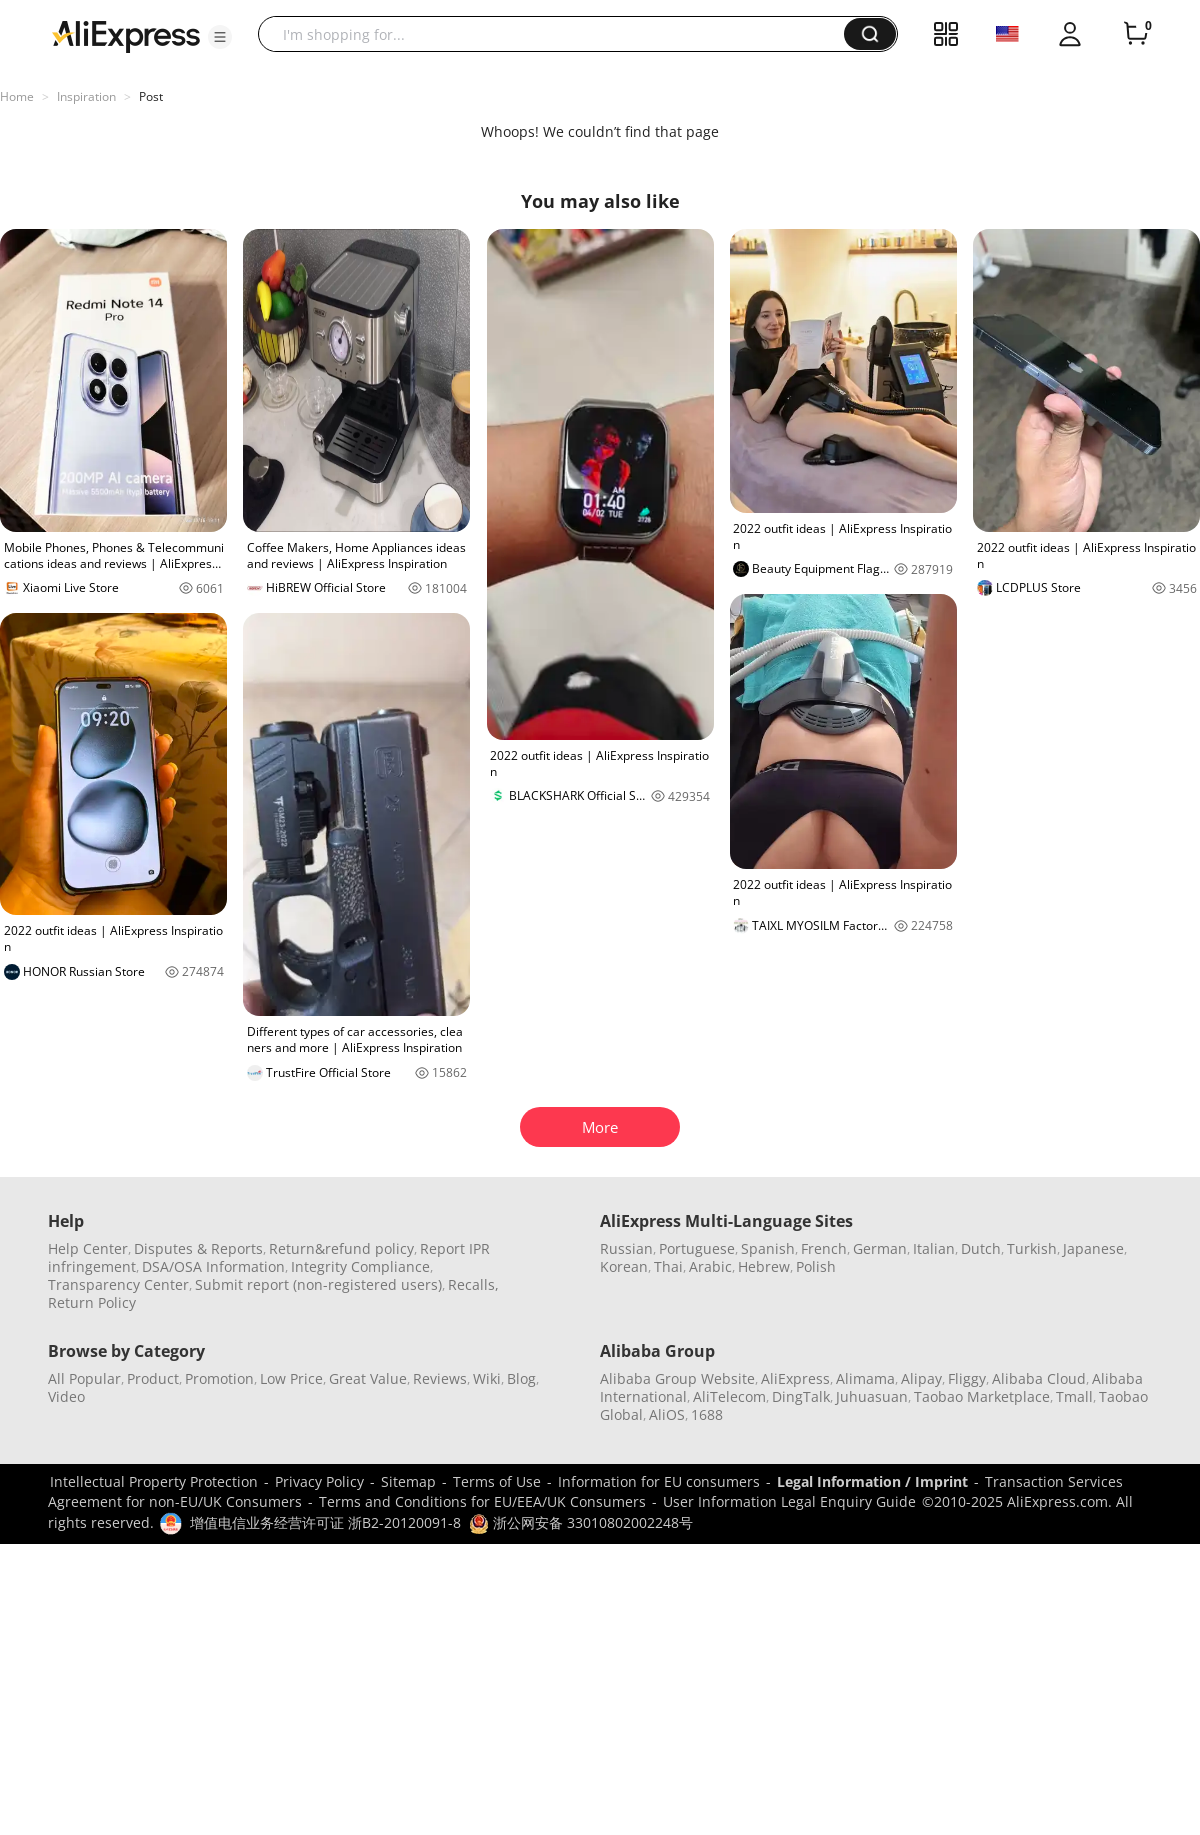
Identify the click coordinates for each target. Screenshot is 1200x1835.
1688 (707, 1414)
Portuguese (697, 1248)
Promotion (219, 1378)
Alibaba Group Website (677, 1378)
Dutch (981, 1248)
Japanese (1093, 1248)
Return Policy (92, 1302)
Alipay (921, 1378)
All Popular (84, 1378)
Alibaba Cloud (1039, 1378)
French (824, 1248)
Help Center (88, 1248)
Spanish (768, 1248)
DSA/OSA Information (213, 1266)
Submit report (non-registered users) (318, 1284)
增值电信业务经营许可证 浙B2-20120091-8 (325, 1522)
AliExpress (795, 1378)
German (880, 1248)
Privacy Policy (319, 1481)
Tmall (1074, 1396)
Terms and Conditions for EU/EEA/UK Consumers (482, 1501)
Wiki (487, 1378)
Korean (624, 1266)
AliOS (667, 1414)
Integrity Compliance (360, 1266)
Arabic (710, 1266)
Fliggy (967, 1378)
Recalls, (473, 1284)
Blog (521, 1378)
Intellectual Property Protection (154, 1481)
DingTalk (801, 1396)
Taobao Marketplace (982, 1396)
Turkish (1032, 1248)
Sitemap (408, 1481)
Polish (816, 1266)
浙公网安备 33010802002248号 (581, 1522)
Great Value (368, 1378)
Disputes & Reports (198, 1248)
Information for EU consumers (659, 1481)
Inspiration (86, 96)
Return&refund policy (341, 1248)
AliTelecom (729, 1396)
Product (153, 1378)
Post (151, 96)
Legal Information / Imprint (872, 1481)
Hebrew (764, 1266)
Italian (934, 1248)
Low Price (291, 1378)
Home (17, 96)
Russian (626, 1248)
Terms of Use (497, 1481)
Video (66, 1396)
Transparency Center (118, 1284)
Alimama (865, 1378)
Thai (668, 1266)
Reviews (440, 1378)
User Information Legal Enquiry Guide (789, 1501)
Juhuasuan (872, 1396)
